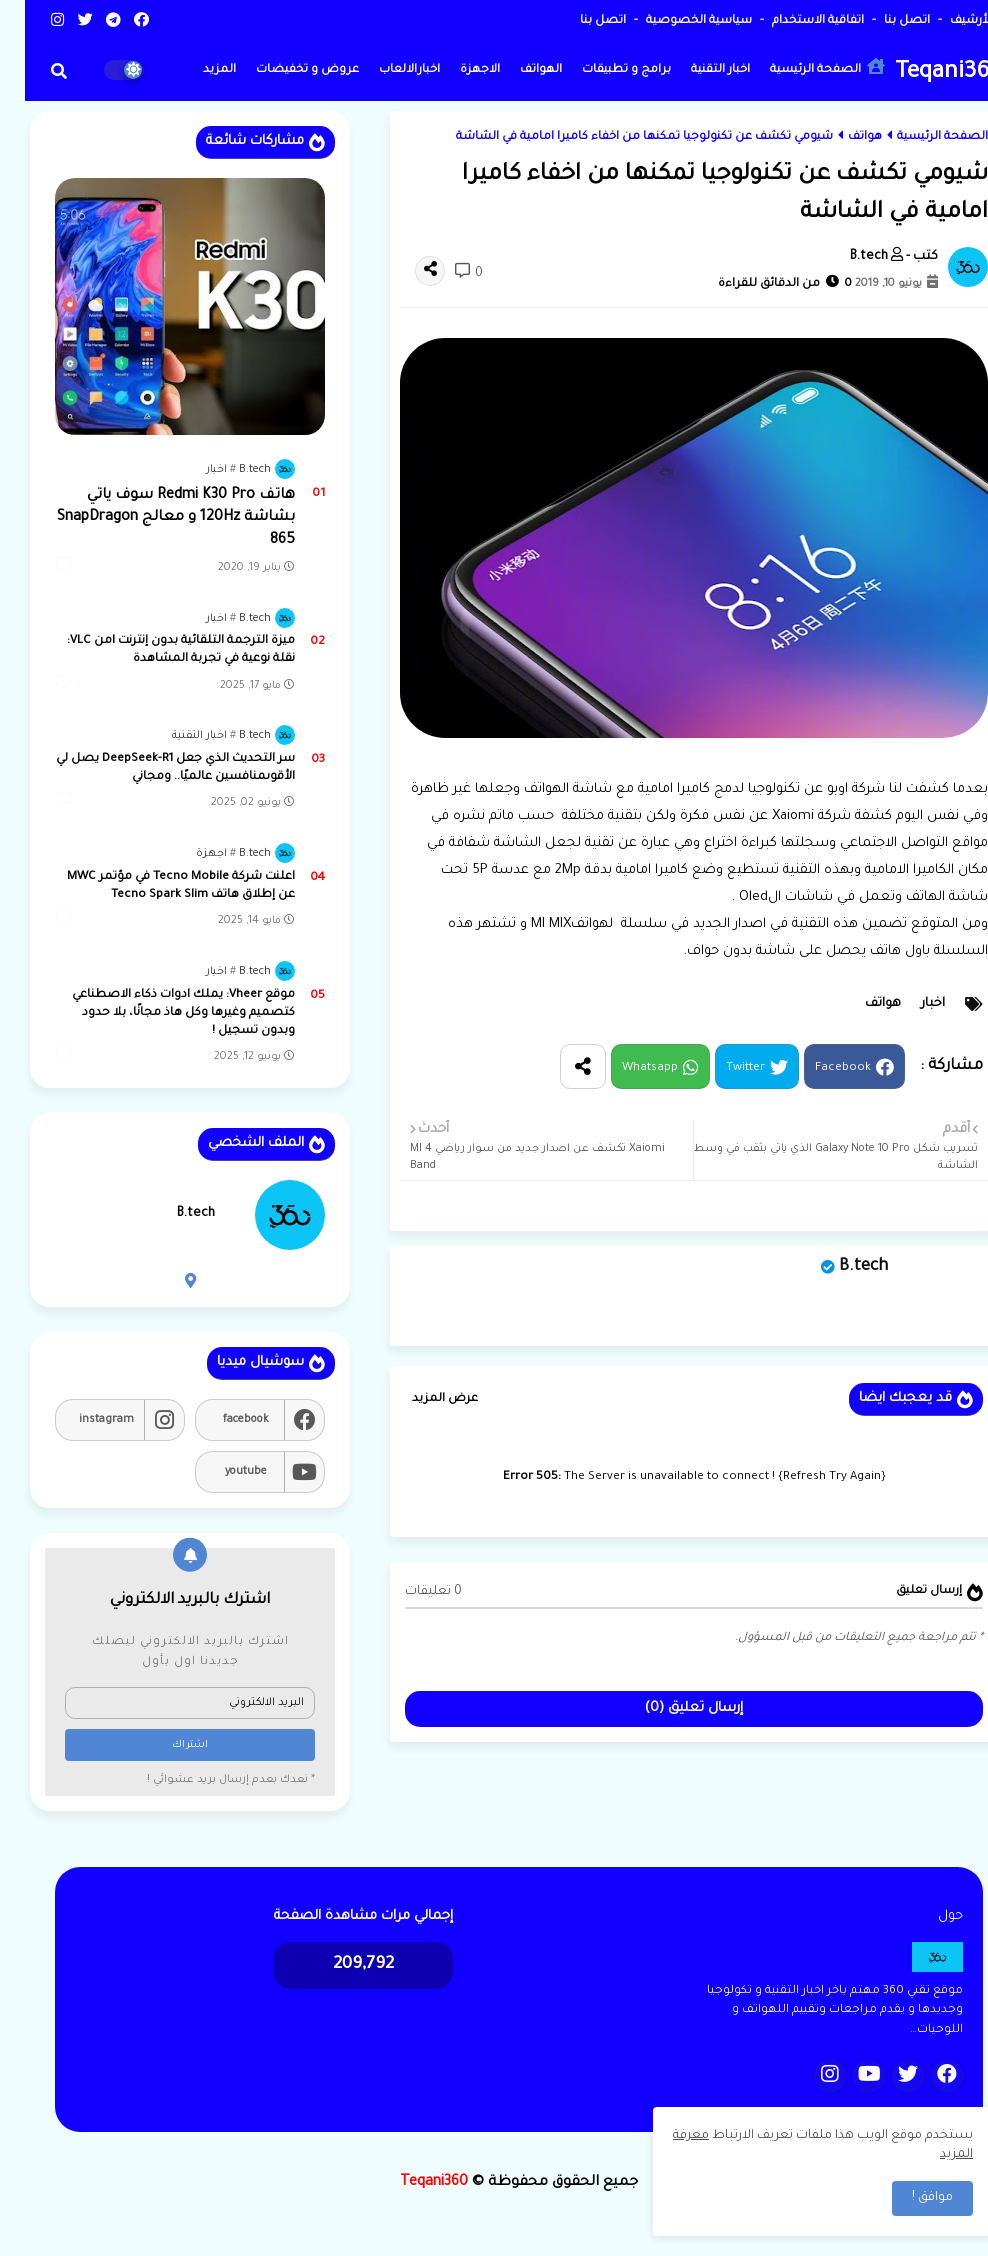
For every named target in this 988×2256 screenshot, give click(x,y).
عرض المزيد (420, 1399)
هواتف (840, 137)
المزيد (194, 70)
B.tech (838, 1267)
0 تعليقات (408, 1592)
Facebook (818, 1068)
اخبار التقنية (695, 70)
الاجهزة (455, 70)
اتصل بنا (880, 21)
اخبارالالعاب (384, 70)
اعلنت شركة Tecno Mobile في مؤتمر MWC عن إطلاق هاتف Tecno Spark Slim (156, 886)
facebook (221, 1420)
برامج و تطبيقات (601, 70)
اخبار (908, 1004)
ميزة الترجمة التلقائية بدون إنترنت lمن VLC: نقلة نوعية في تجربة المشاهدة (156, 650)
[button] (34, 71)
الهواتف (516, 70)
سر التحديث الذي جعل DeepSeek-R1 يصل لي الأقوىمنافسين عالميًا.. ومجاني (150, 768)
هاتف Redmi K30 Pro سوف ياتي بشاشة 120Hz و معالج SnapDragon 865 (151, 518)
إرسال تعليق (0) (669, 1708)
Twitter (720, 1068)
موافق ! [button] (907, 2198)
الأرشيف (945, 21)
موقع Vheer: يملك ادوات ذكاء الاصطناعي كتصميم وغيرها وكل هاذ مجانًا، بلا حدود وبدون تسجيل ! (158, 1013)
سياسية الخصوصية (672, 21)
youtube (221, 1472)
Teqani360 (924, 73)
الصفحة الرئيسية (802, 67)
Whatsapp (625, 1068)
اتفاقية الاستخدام (791, 21)
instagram (81, 1420)
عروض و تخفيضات (282, 70)
